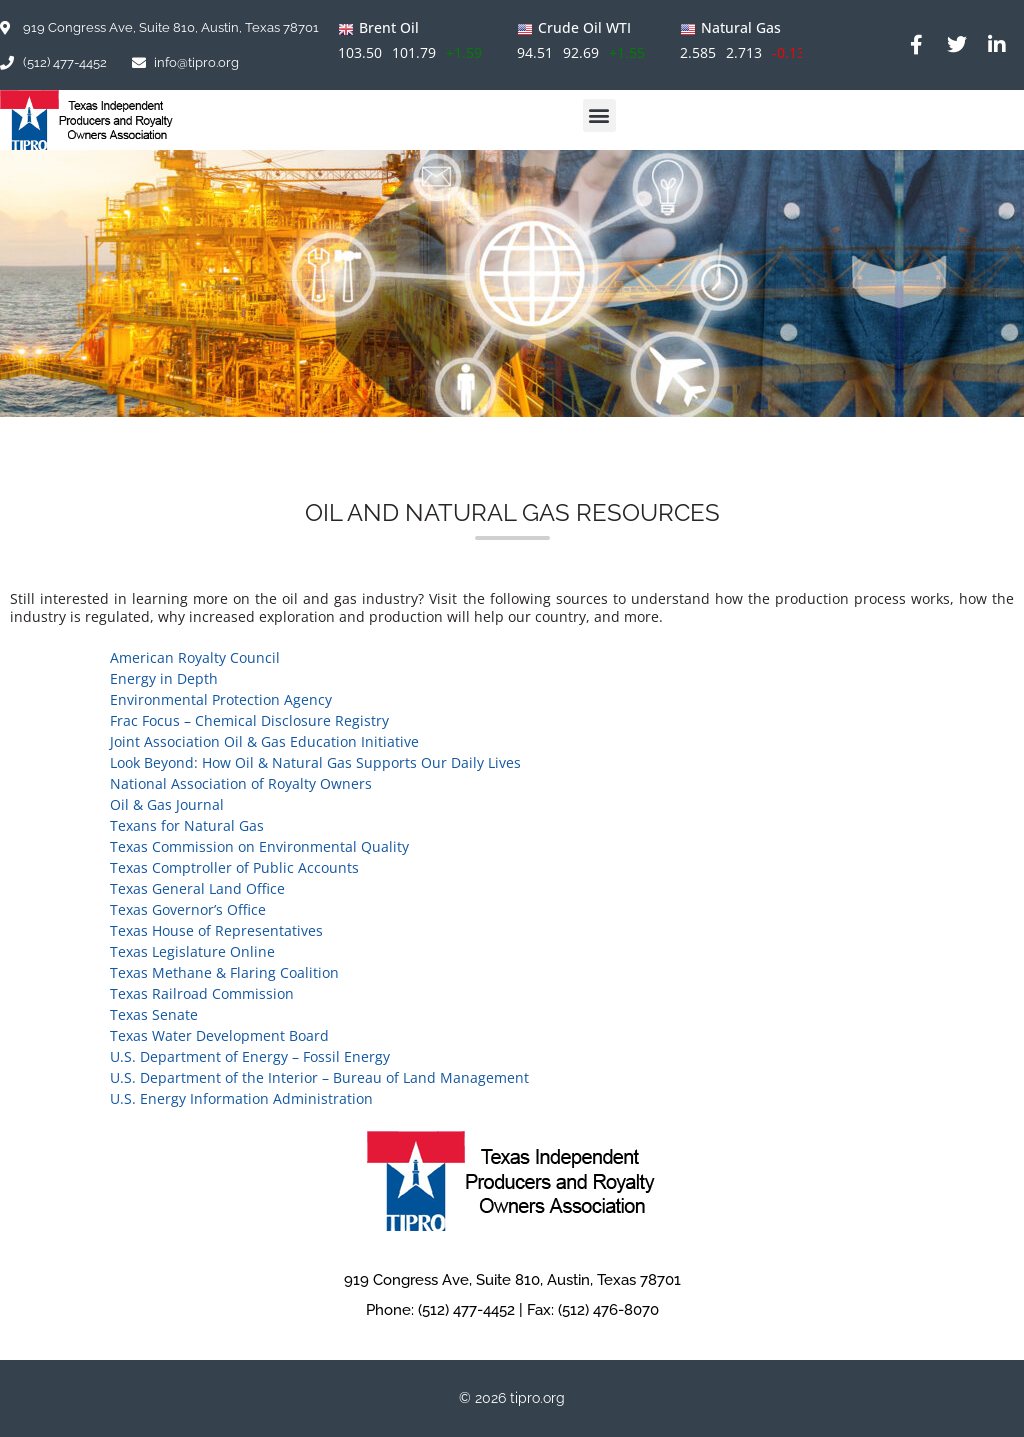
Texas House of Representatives (216, 930)
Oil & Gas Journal (167, 804)
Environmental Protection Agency (221, 699)
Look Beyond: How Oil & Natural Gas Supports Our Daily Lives (315, 762)
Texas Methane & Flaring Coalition (224, 972)
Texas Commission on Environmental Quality (259, 846)
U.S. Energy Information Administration (241, 1098)
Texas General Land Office (197, 888)
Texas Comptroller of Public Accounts (234, 867)
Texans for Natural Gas (187, 825)
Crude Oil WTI (584, 27)
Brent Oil (389, 27)
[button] (599, 115)
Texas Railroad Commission (202, 993)
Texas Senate (154, 1014)
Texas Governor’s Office (188, 909)
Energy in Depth (164, 678)
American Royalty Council (195, 657)
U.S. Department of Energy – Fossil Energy (250, 1056)
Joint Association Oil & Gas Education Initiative (264, 741)
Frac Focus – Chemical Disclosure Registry (249, 720)
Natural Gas (741, 27)
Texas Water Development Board (219, 1035)
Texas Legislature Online (192, 951)
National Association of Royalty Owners (241, 783)
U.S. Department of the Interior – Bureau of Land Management (319, 1077)
